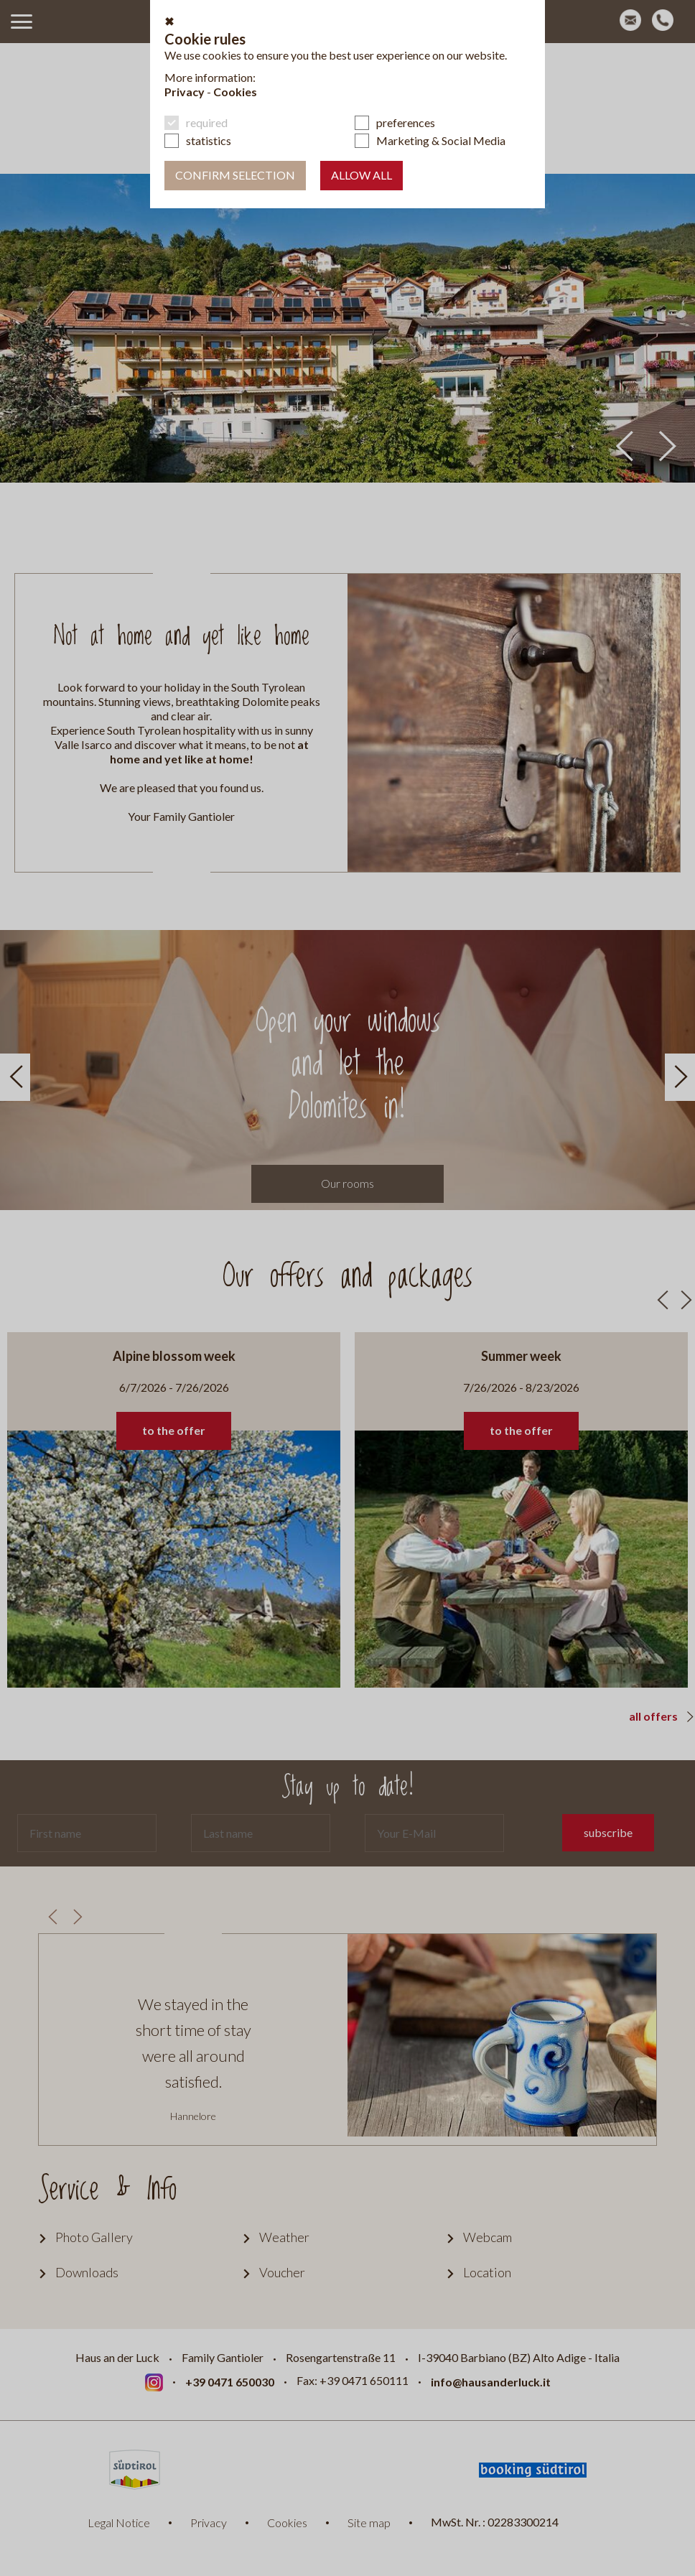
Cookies (235, 91)
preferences (405, 122)
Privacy (184, 91)
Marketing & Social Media (440, 140)
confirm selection (235, 175)
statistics (208, 140)
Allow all (361, 175)
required (207, 122)
